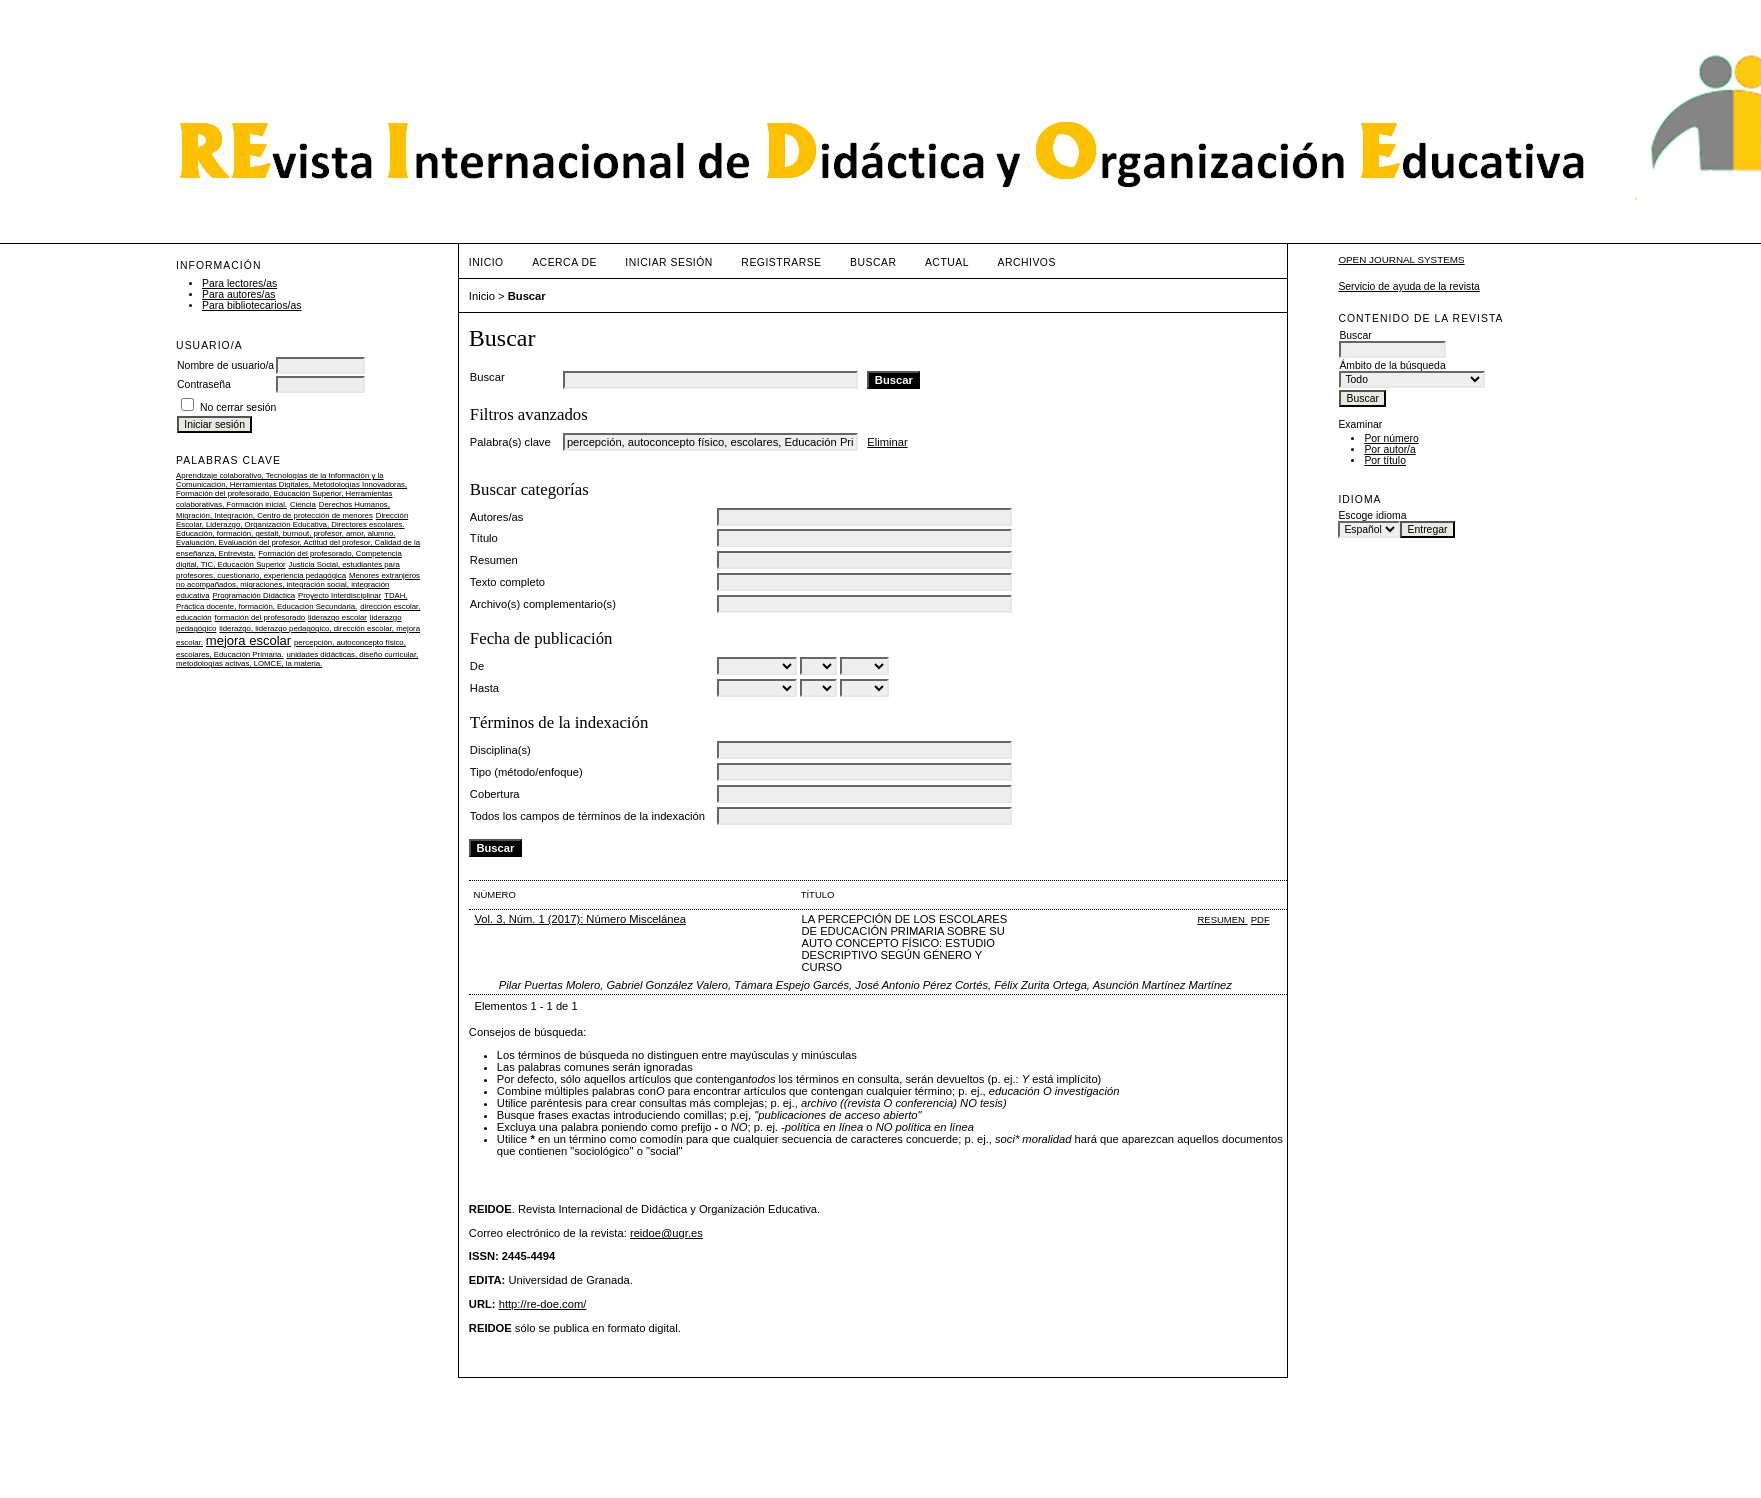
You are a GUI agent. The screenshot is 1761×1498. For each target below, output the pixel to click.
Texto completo (507, 582)
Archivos (1026, 262)
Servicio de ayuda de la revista (1409, 286)
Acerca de (564, 262)
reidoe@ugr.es (666, 1233)
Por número (1391, 438)
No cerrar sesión (238, 407)
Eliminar (887, 442)
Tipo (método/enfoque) (526, 772)
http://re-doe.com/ (543, 1304)
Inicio (486, 262)
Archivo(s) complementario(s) (543, 604)
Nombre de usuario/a (225, 365)
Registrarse (781, 262)
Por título (1385, 460)
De (477, 666)
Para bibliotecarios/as (251, 305)
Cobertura (495, 794)
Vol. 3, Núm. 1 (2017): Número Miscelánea (579, 919)
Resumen (494, 560)
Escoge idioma (1372, 515)
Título (484, 538)
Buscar (873, 262)
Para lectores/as (239, 283)
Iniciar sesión (669, 262)
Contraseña (204, 384)
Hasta (484, 688)
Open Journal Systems (1401, 259)
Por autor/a (1389, 449)
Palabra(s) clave (510, 442)
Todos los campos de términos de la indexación (587, 816)
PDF (1260, 919)
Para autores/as (238, 294)
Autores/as (496, 517)
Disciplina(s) (500, 750)
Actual (947, 262)
